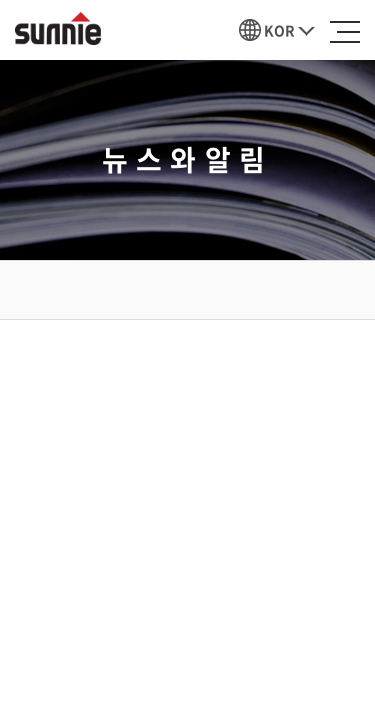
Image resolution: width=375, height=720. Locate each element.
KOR (279, 30)
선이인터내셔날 (58, 29)
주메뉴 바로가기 (0, 0)
